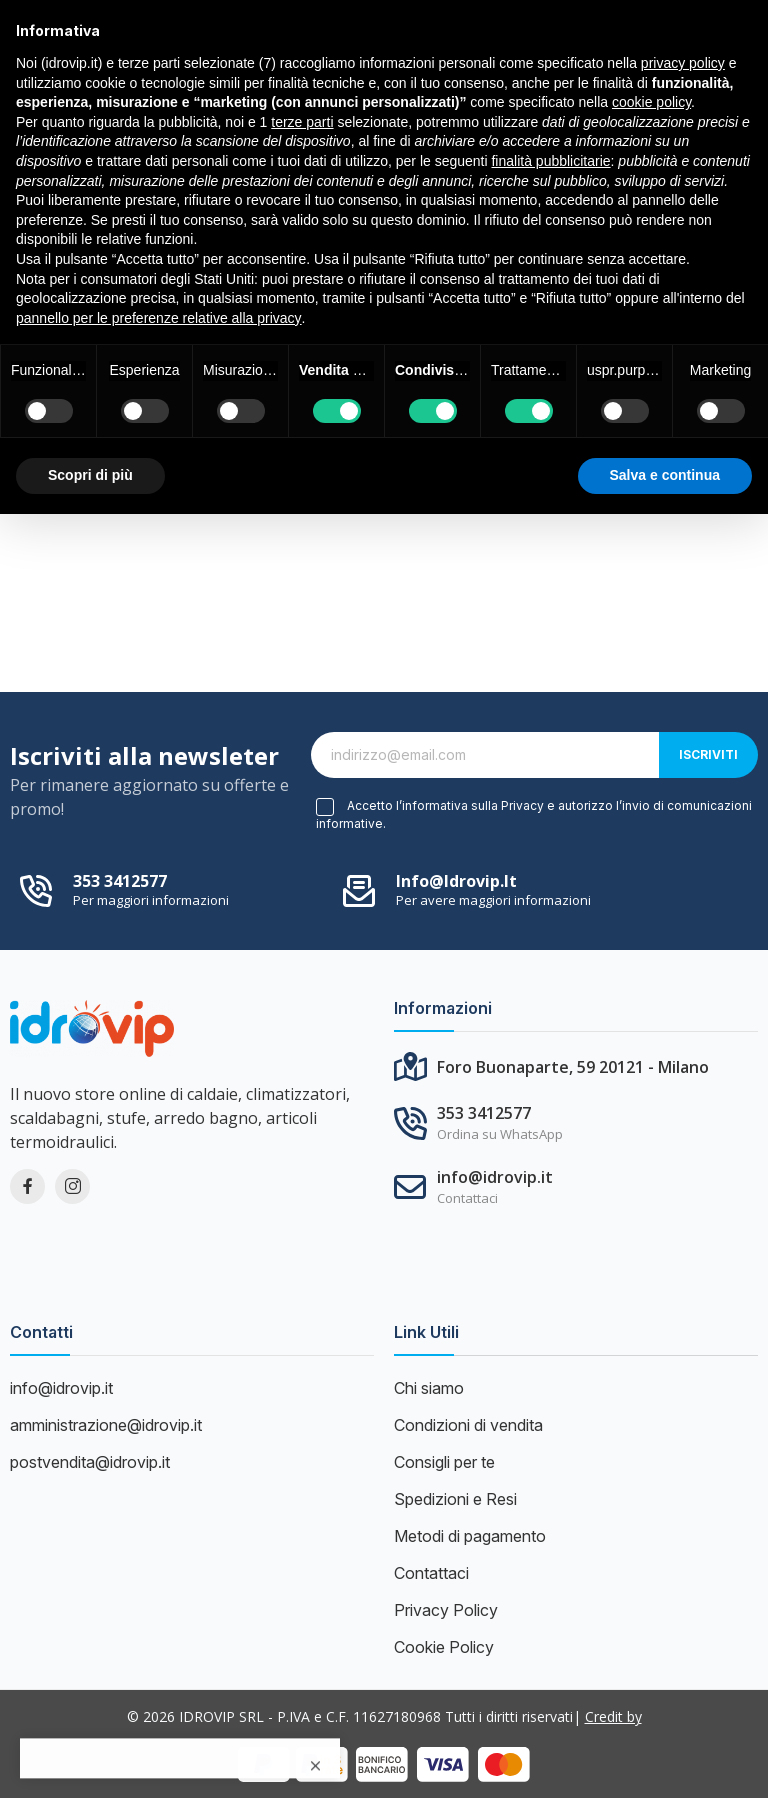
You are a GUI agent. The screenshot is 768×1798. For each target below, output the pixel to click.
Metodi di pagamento (470, 1536)
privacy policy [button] (683, 63)
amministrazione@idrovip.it (106, 1425)
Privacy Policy (446, 1610)
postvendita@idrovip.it (90, 1462)
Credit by (613, 1716)
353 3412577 (120, 881)
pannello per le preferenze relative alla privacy (159, 318)
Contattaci (431, 1573)
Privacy (522, 805)
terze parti (302, 122)
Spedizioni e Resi (455, 1499)
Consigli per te (444, 1462)
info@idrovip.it (456, 881)
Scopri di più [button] (90, 475)
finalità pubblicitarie (550, 161)
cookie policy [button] (651, 102)
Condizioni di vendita (468, 1425)
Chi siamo (429, 1388)
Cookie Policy (444, 1647)
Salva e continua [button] (665, 475)
